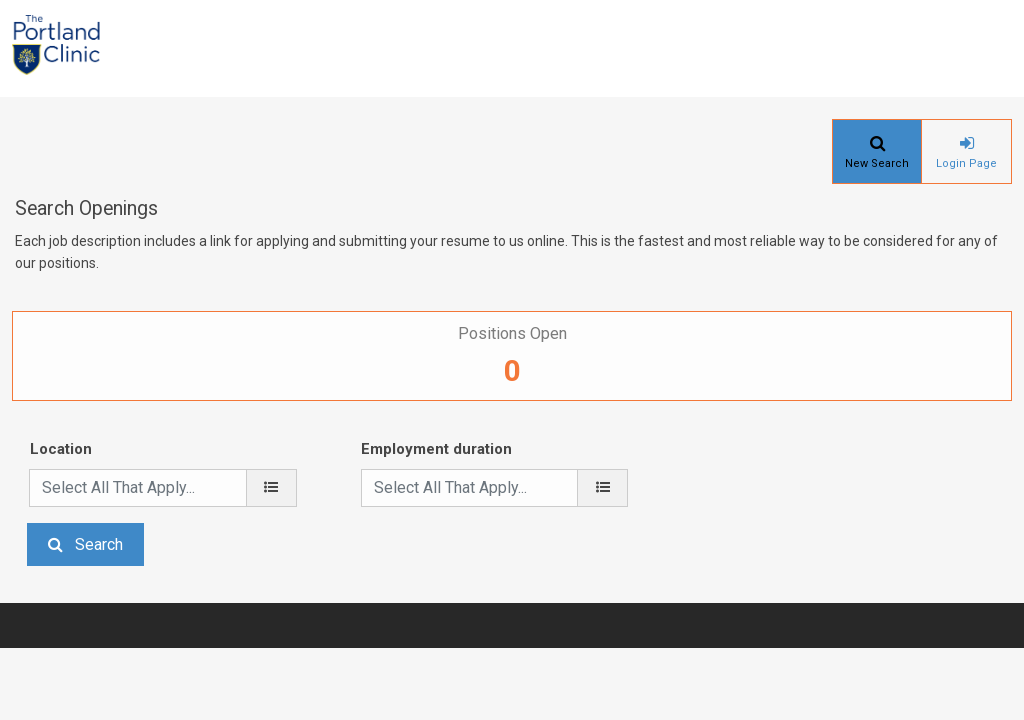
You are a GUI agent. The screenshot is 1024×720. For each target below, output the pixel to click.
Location (61, 449)
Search (99, 544)
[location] (271, 488)
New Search (877, 163)
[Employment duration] (602, 488)
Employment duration (436, 449)
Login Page (966, 163)
